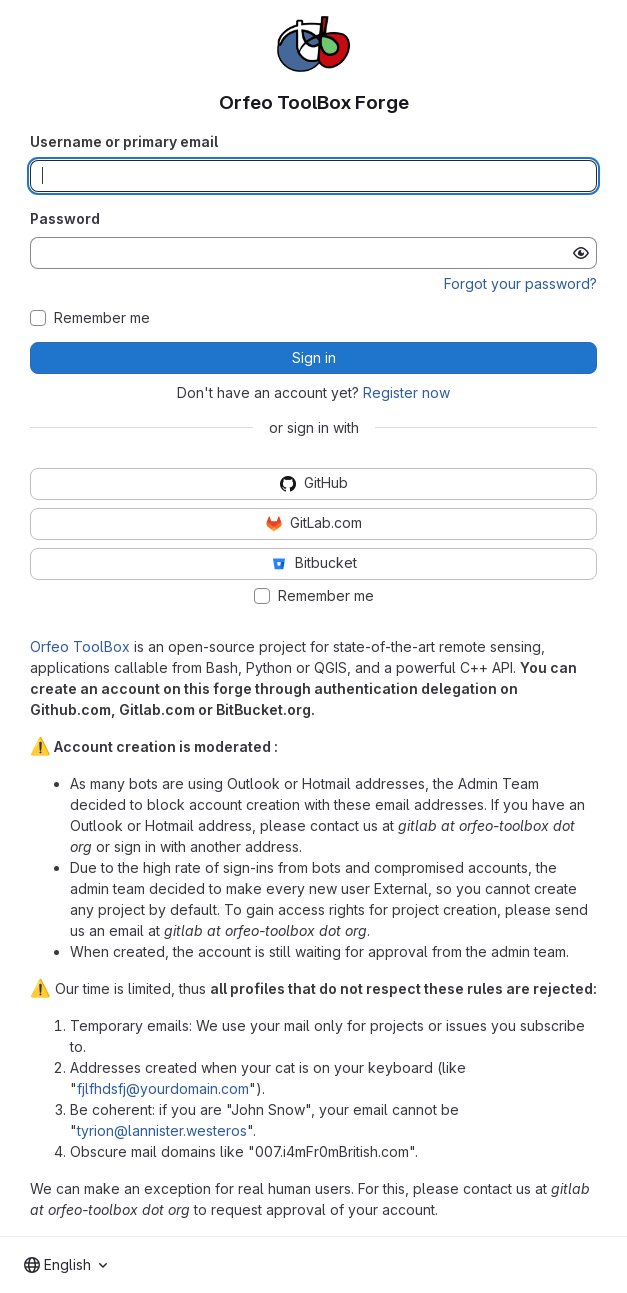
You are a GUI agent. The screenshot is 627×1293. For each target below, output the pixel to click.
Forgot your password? (520, 283)
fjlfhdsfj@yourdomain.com (163, 1088)
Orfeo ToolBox (80, 646)
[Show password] (581, 253)
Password (65, 218)
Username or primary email (124, 141)
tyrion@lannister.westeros (162, 1130)
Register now (406, 392)
